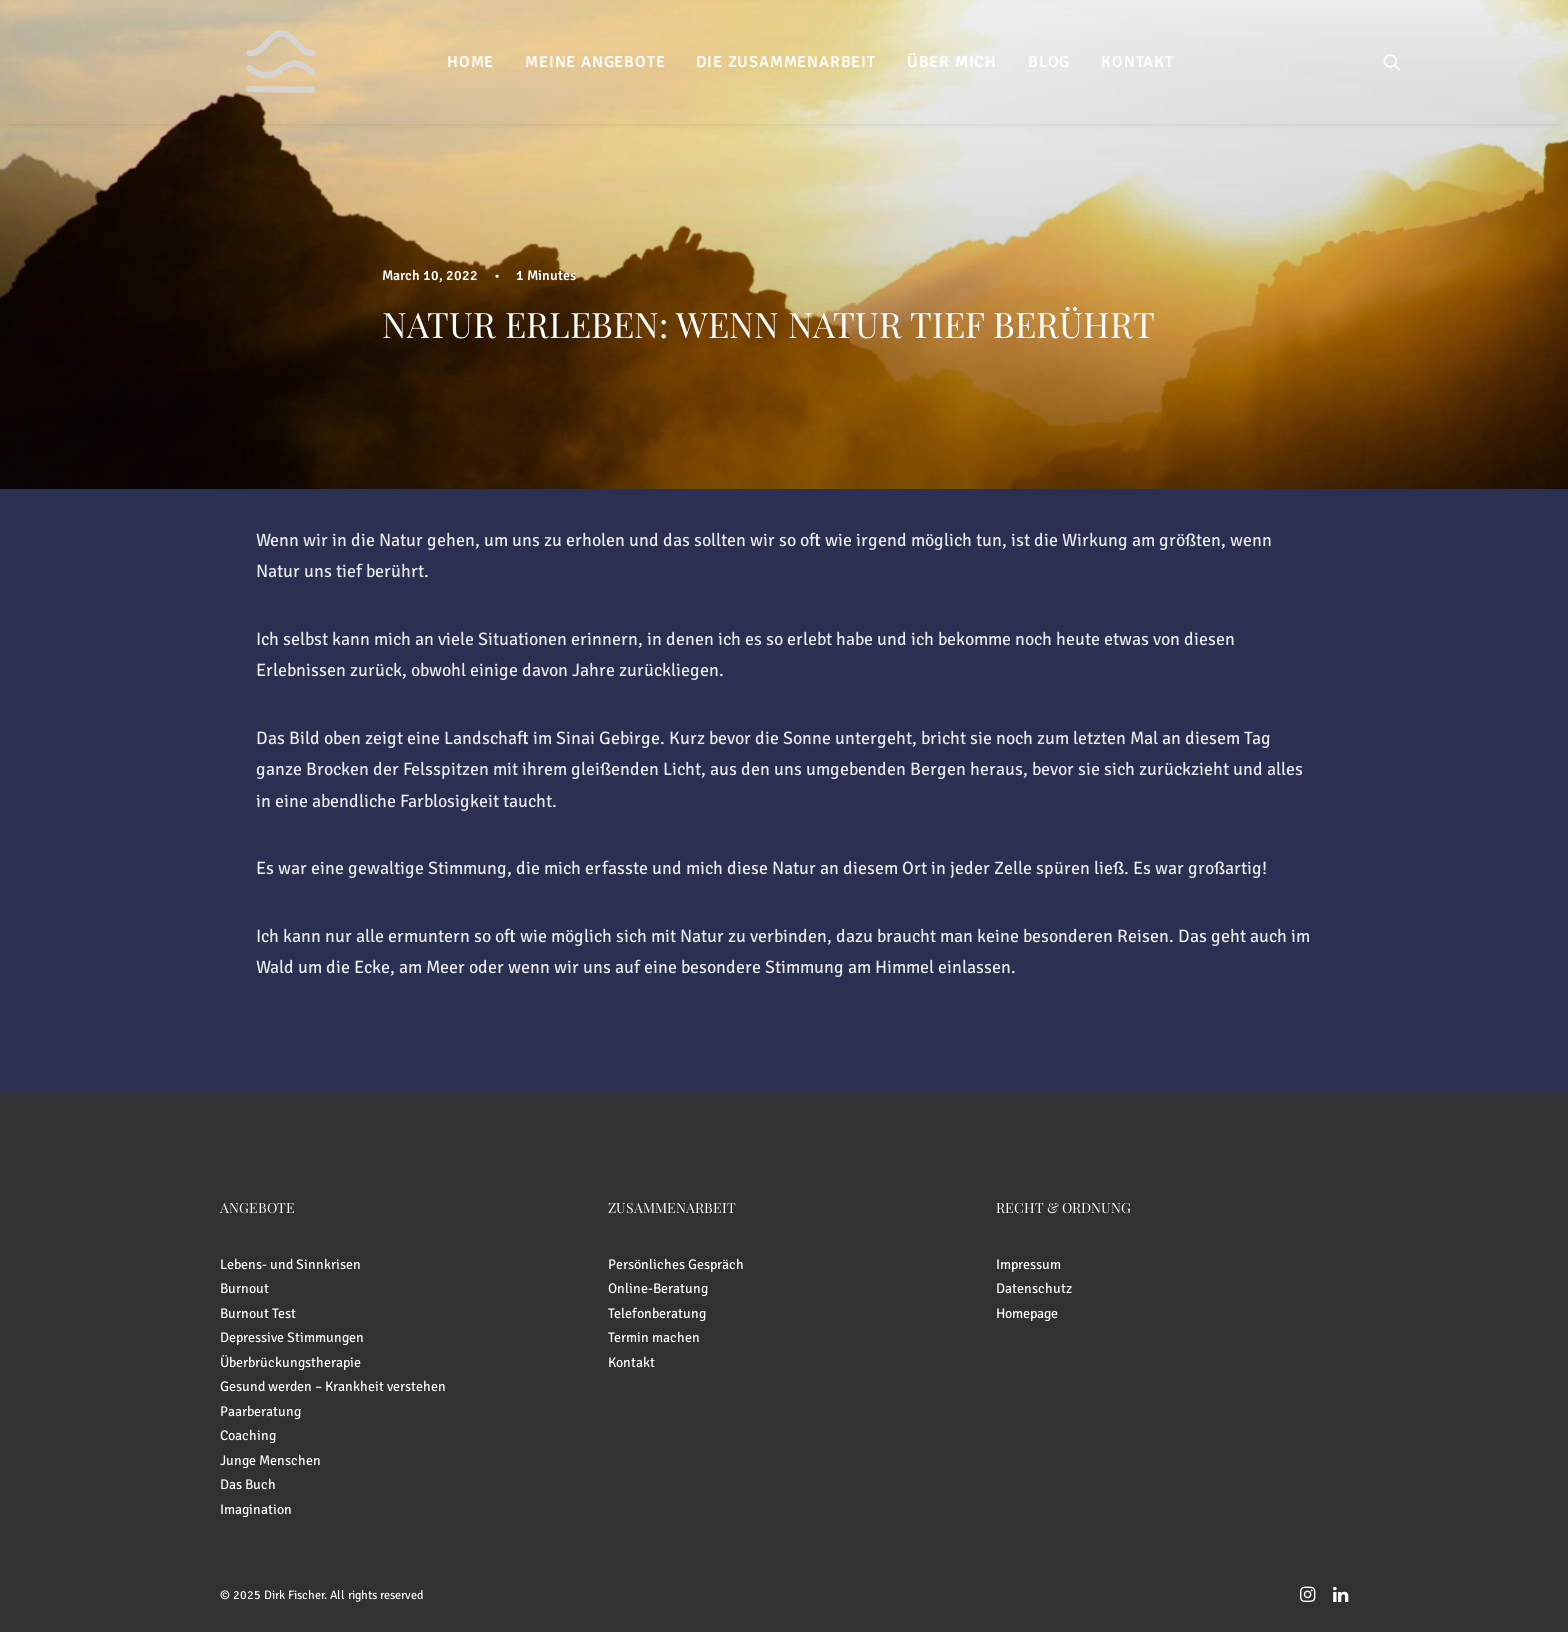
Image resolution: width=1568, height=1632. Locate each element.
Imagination (256, 1509)
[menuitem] (470, 62)
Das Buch (248, 1484)
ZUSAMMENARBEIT (672, 1207)
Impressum (1028, 1264)
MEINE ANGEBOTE (595, 62)
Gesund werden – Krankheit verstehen (333, 1386)
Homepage (1027, 1313)
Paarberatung (260, 1411)
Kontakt (631, 1362)
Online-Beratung (658, 1288)
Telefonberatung (657, 1313)
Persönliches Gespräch (676, 1264)
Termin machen (654, 1337)
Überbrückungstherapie (290, 1362)
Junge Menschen (270, 1460)
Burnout (244, 1288)
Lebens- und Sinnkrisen (290, 1264)
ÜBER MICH (952, 62)
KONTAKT (1137, 62)
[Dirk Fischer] (255, 62)
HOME (470, 62)
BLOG (1049, 62)
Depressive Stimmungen (292, 1337)
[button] (1392, 62)
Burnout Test (258, 1313)
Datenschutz (1034, 1288)
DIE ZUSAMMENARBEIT (785, 62)
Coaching (248, 1435)
